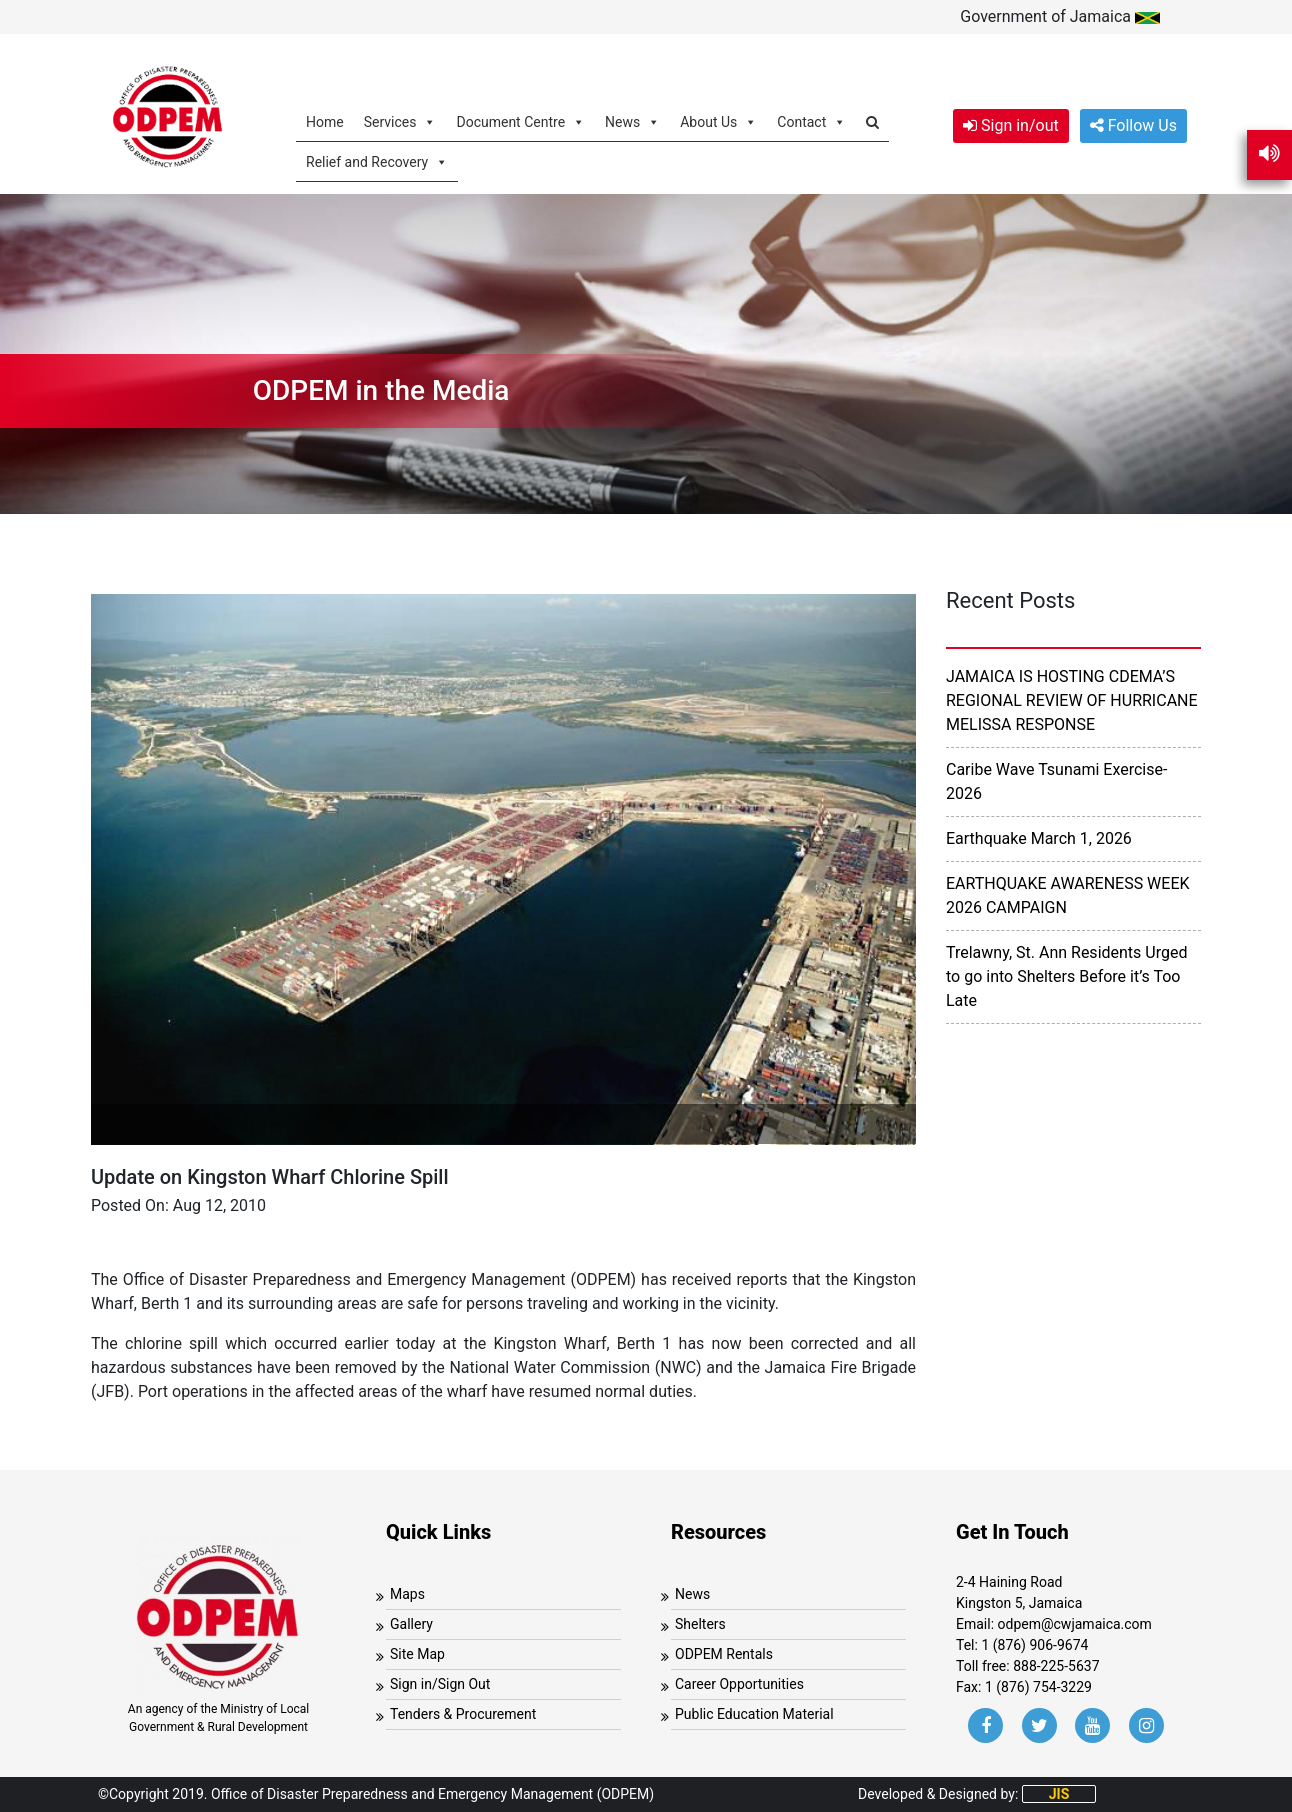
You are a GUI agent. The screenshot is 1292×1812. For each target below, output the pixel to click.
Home (325, 122)
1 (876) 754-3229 (1038, 1687)
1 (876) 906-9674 (1034, 1645)
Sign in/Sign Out (440, 1684)
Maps (407, 1594)
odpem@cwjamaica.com (1075, 1624)
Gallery (411, 1624)
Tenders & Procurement (463, 1714)
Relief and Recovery (377, 161)
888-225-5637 (1056, 1666)
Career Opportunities (739, 1684)
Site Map (417, 1654)
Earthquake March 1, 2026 (1039, 838)
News (632, 121)
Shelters (700, 1624)
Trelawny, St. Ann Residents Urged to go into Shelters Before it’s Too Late (1066, 976)
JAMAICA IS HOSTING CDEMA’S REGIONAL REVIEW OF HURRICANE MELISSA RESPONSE (1072, 700)
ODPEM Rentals (724, 1654)
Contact (811, 121)
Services (400, 121)
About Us (718, 121)
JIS (1059, 1794)
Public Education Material (754, 1714)
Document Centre (520, 121)
